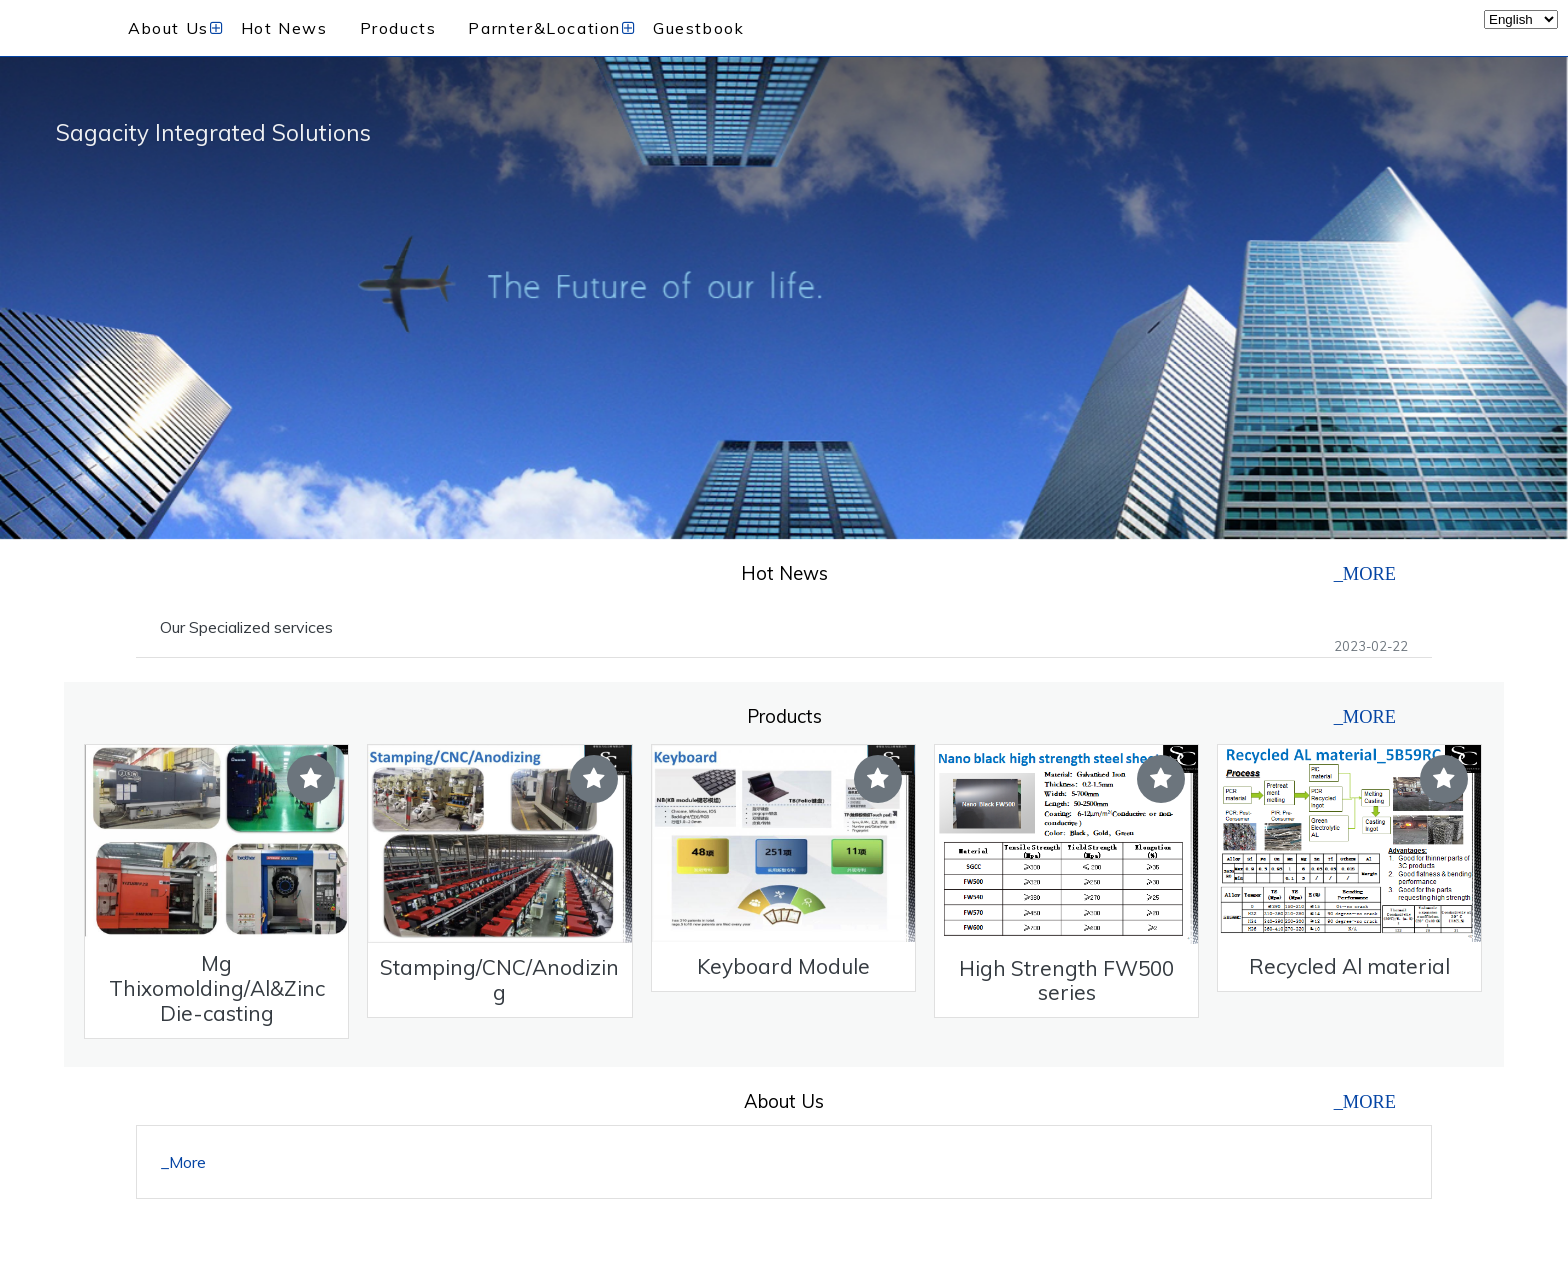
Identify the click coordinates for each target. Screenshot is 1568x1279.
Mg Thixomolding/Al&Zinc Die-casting (217, 988)
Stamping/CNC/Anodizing (499, 979)
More (187, 1162)
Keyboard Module (783, 966)
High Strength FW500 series (1066, 980)
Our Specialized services (246, 627)
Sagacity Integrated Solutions (213, 132)
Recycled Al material (1349, 966)
